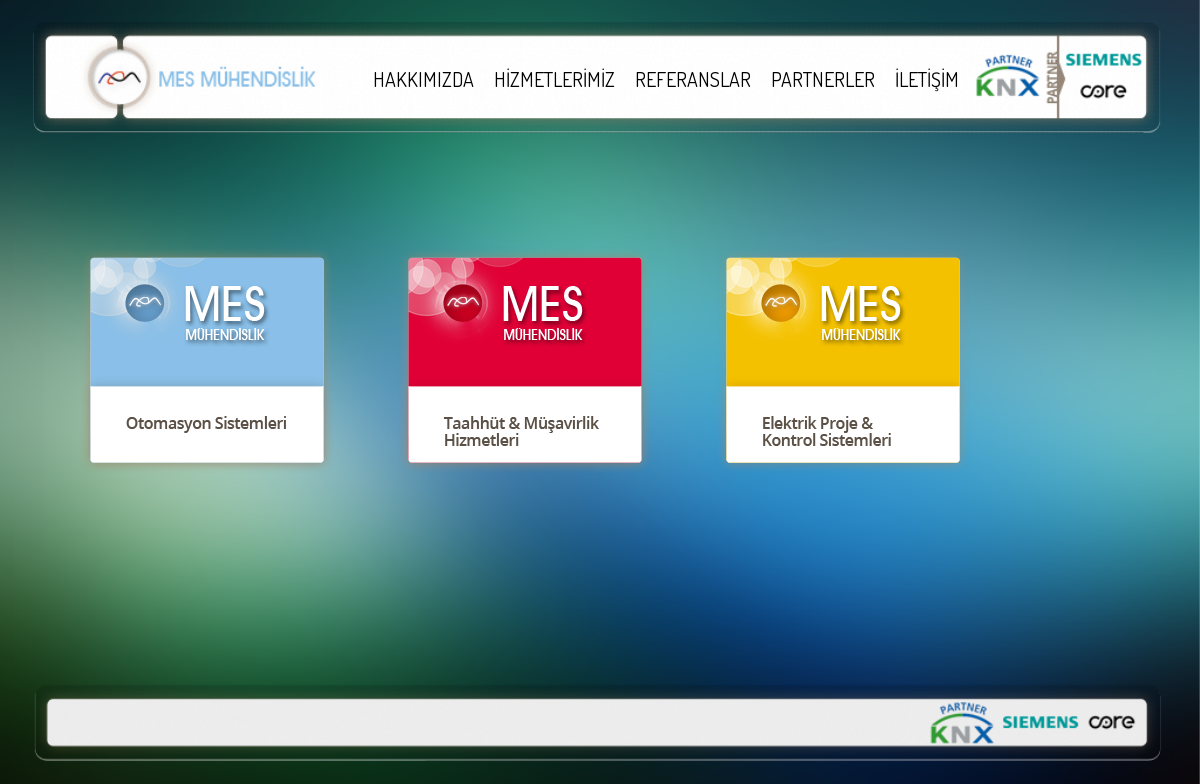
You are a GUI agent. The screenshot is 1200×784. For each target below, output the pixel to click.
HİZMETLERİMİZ (554, 79)
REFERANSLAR (693, 79)
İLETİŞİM (927, 79)
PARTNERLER (823, 79)
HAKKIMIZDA (423, 79)
